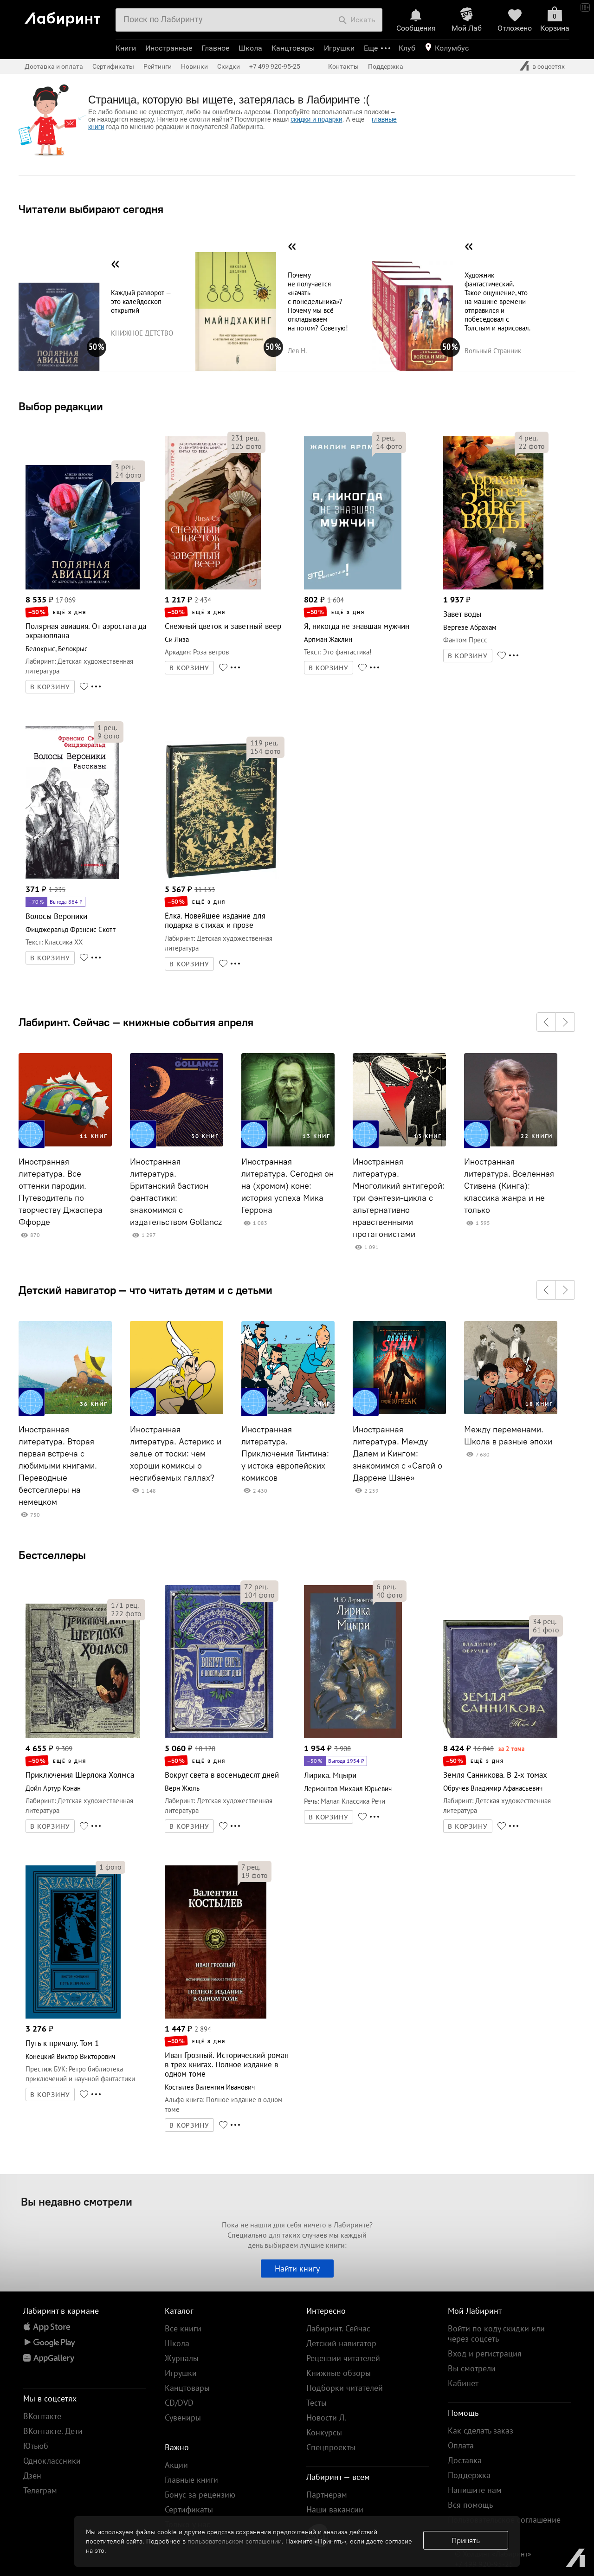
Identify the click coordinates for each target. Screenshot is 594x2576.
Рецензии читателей (343, 2358)
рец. (125, 466)
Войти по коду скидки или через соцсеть (496, 2333)
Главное (215, 48)
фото (128, 475)
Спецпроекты (330, 2447)
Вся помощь (470, 2504)
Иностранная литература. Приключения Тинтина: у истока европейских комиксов (285, 1453)
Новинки (194, 66)
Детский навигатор (341, 2343)
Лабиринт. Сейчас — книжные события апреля (136, 1022)
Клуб (407, 48)
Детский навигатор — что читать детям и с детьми (145, 1289)
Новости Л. (326, 2417)
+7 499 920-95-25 (274, 66)
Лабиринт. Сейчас (338, 2328)
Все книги (183, 2328)
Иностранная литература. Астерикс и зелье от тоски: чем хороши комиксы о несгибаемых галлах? (175, 1453)
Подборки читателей (344, 2387)
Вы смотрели (472, 2368)
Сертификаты (113, 66)
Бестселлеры (52, 1555)
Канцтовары (293, 48)
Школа (250, 48)
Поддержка (385, 66)
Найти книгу (297, 2268)
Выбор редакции (61, 406)
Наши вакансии (334, 2509)
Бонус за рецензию (200, 2494)
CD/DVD (179, 2402)
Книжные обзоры (338, 2373)
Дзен (32, 2475)
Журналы (182, 2358)
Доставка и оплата (54, 66)
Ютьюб (35, 2445)
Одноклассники (52, 2460)
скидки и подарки (316, 119)
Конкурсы (324, 2432)
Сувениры (183, 2417)
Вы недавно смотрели (76, 2201)
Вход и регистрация (485, 2353)
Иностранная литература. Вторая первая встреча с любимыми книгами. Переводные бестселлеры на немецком (58, 1465)
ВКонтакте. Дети (53, 2431)
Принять (466, 2540)
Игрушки (339, 48)
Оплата (461, 2445)
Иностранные (168, 48)
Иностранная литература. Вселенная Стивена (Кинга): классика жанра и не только (509, 1186)
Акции (176, 2464)
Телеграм (40, 2490)
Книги (126, 48)
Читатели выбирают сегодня (91, 208)
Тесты (316, 2402)
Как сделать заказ (480, 2430)
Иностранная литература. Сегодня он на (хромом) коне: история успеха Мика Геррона (287, 1186)
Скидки (228, 66)
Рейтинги (157, 66)
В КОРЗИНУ (50, 687)
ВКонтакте (42, 2416)
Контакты (343, 66)
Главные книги (191, 2479)
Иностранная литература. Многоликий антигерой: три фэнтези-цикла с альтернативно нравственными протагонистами (399, 1198)
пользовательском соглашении (234, 2541)
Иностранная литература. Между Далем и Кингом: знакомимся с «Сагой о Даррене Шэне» (397, 1453)
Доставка (465, 2460)
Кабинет (463, 2383)
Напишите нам (475, 2490)
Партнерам (326, 2494)
